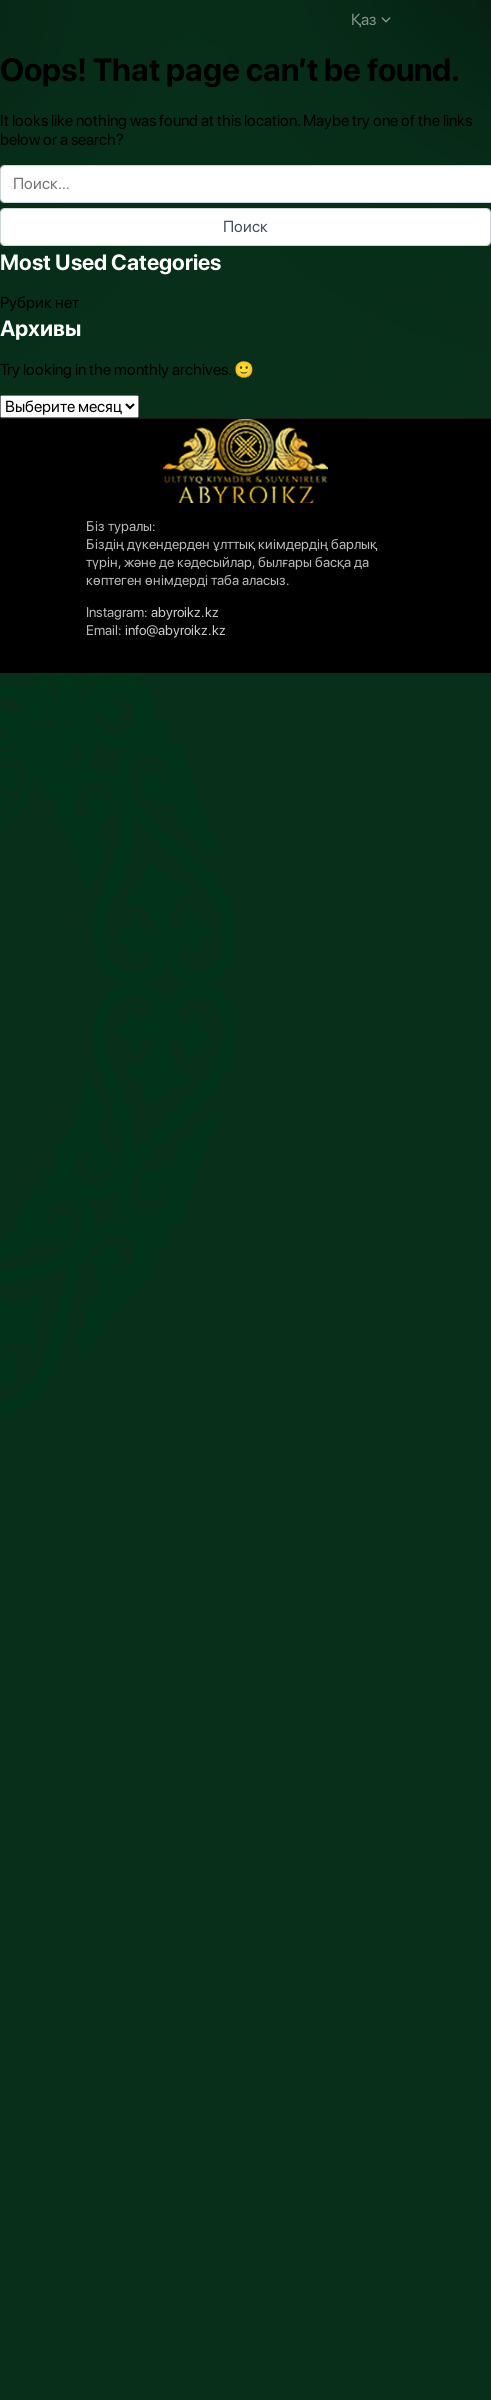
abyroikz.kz (185, 612)
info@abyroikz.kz (175, 630)
